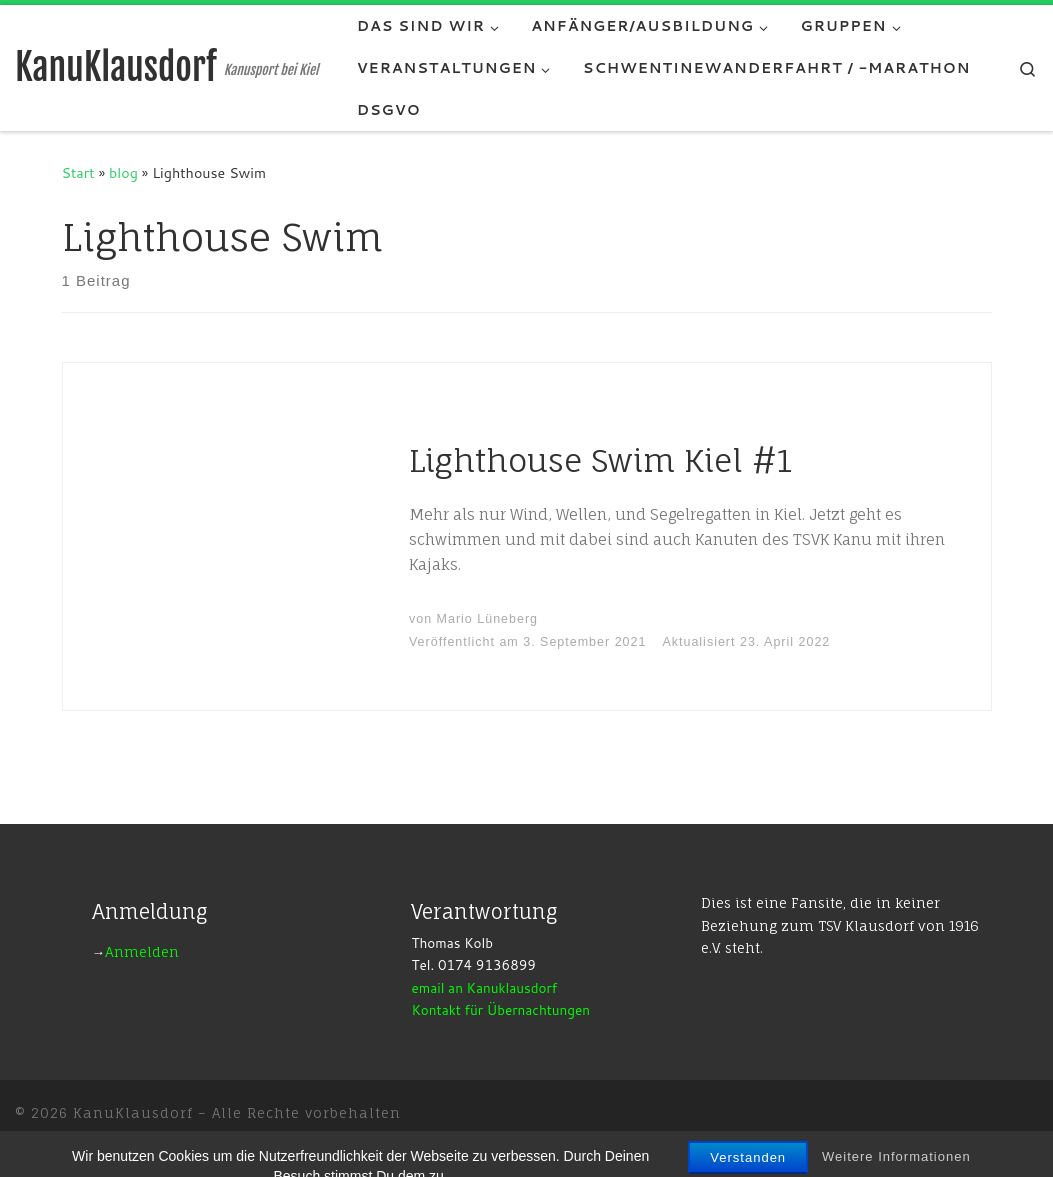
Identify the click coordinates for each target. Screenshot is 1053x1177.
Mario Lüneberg (487, 619)
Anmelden (142, 952)
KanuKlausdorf (133, 1113)
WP (125, 1142)
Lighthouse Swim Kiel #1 (600, 460)
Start (78, 172)
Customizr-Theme (333, 1142)
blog (123, 172)
